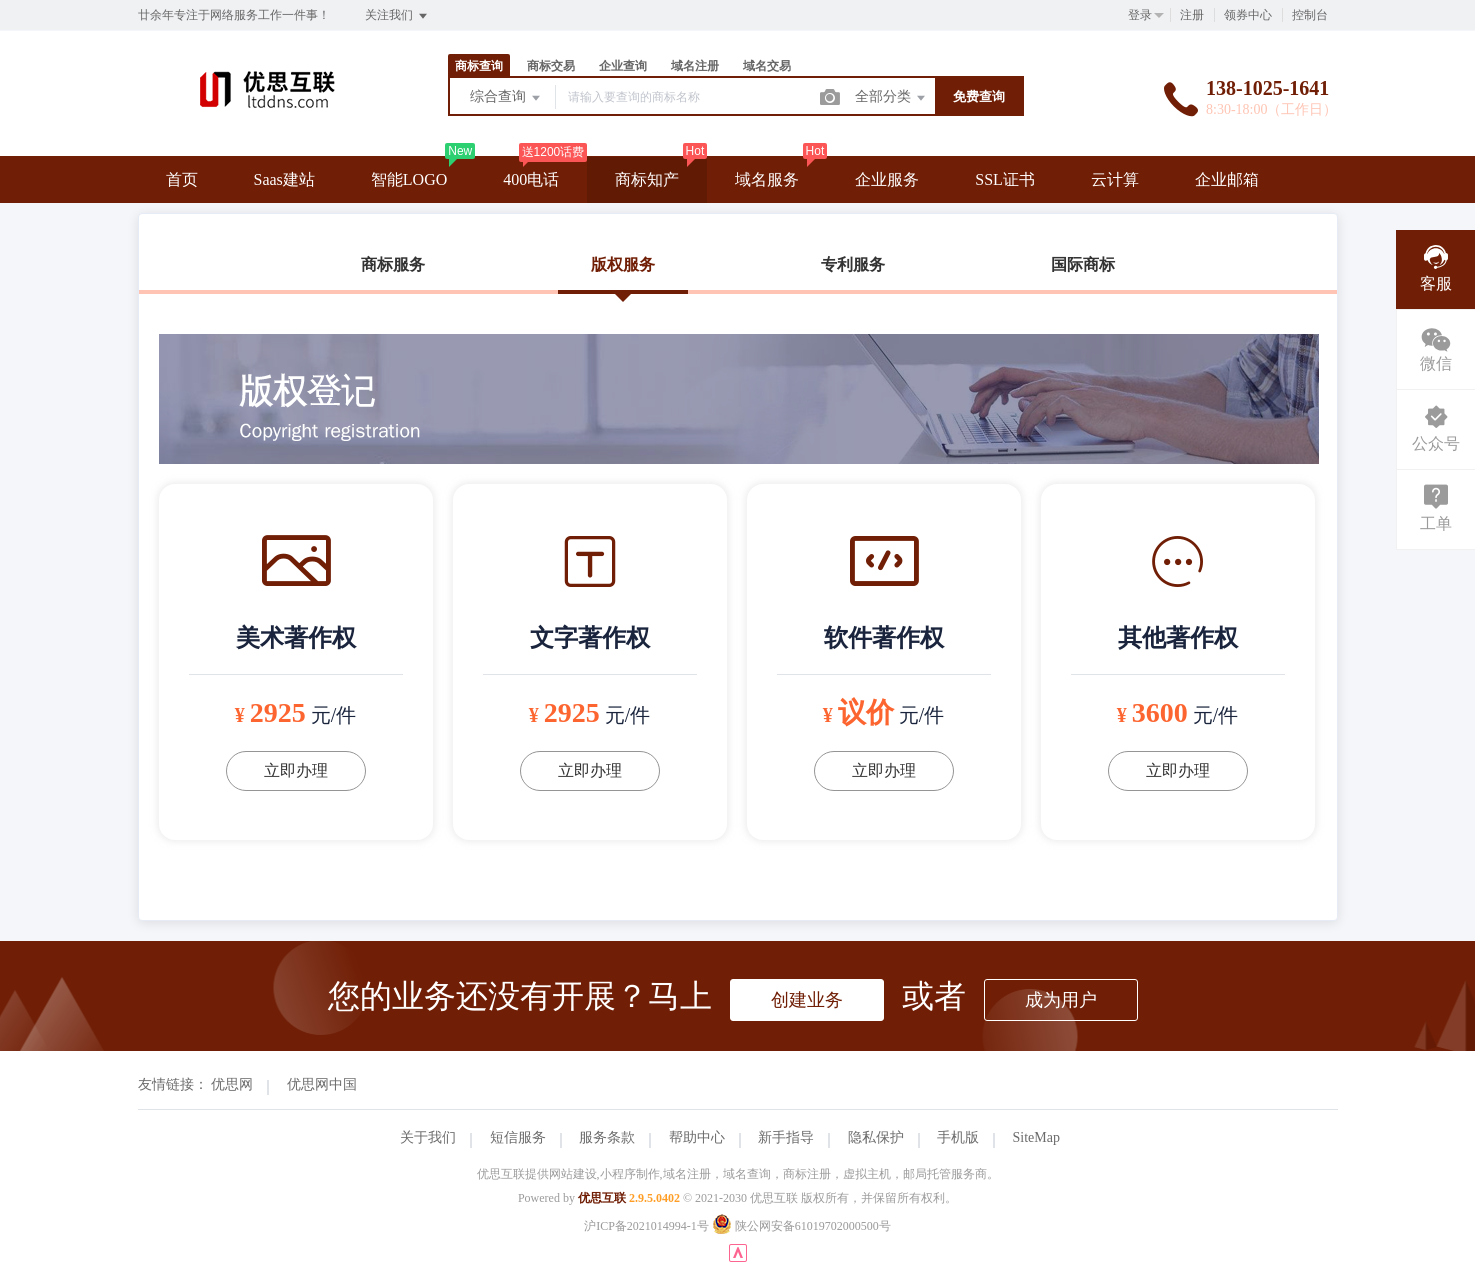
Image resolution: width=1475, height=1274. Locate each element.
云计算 (1115, 179)
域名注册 (695, 66)
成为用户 (1061, 1000)
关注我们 (397, 16)
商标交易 (551, 66)
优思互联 (602, 1198)
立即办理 (296, 770)
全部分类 (892, 98)
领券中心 (1248, 15)
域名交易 (767, 66)
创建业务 (807, 1000)
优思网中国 (322, 1084)
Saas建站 (284, 179)
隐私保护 (876, 1137)
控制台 (1310, 15)
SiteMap (1036, 1137)
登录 (1140, 15)
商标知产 (647, 179)
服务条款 (607, 1137)
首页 (182, 179)
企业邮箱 (1227, 179)
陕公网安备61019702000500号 (801, 1226)
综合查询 (507, 98)
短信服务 (518, 1137)
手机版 (958, 1137)
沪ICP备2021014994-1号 (646, 1226)
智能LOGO (409, 179)
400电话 (531, 179)
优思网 (232, 1084)
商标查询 (479, 66)
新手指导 (786, 1137)
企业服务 (887, 179)
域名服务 (767, 179)
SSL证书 (1005, 179)
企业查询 (623, 66)
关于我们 (428, 1137)
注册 (1192, 15)
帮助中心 (697, 1137)
